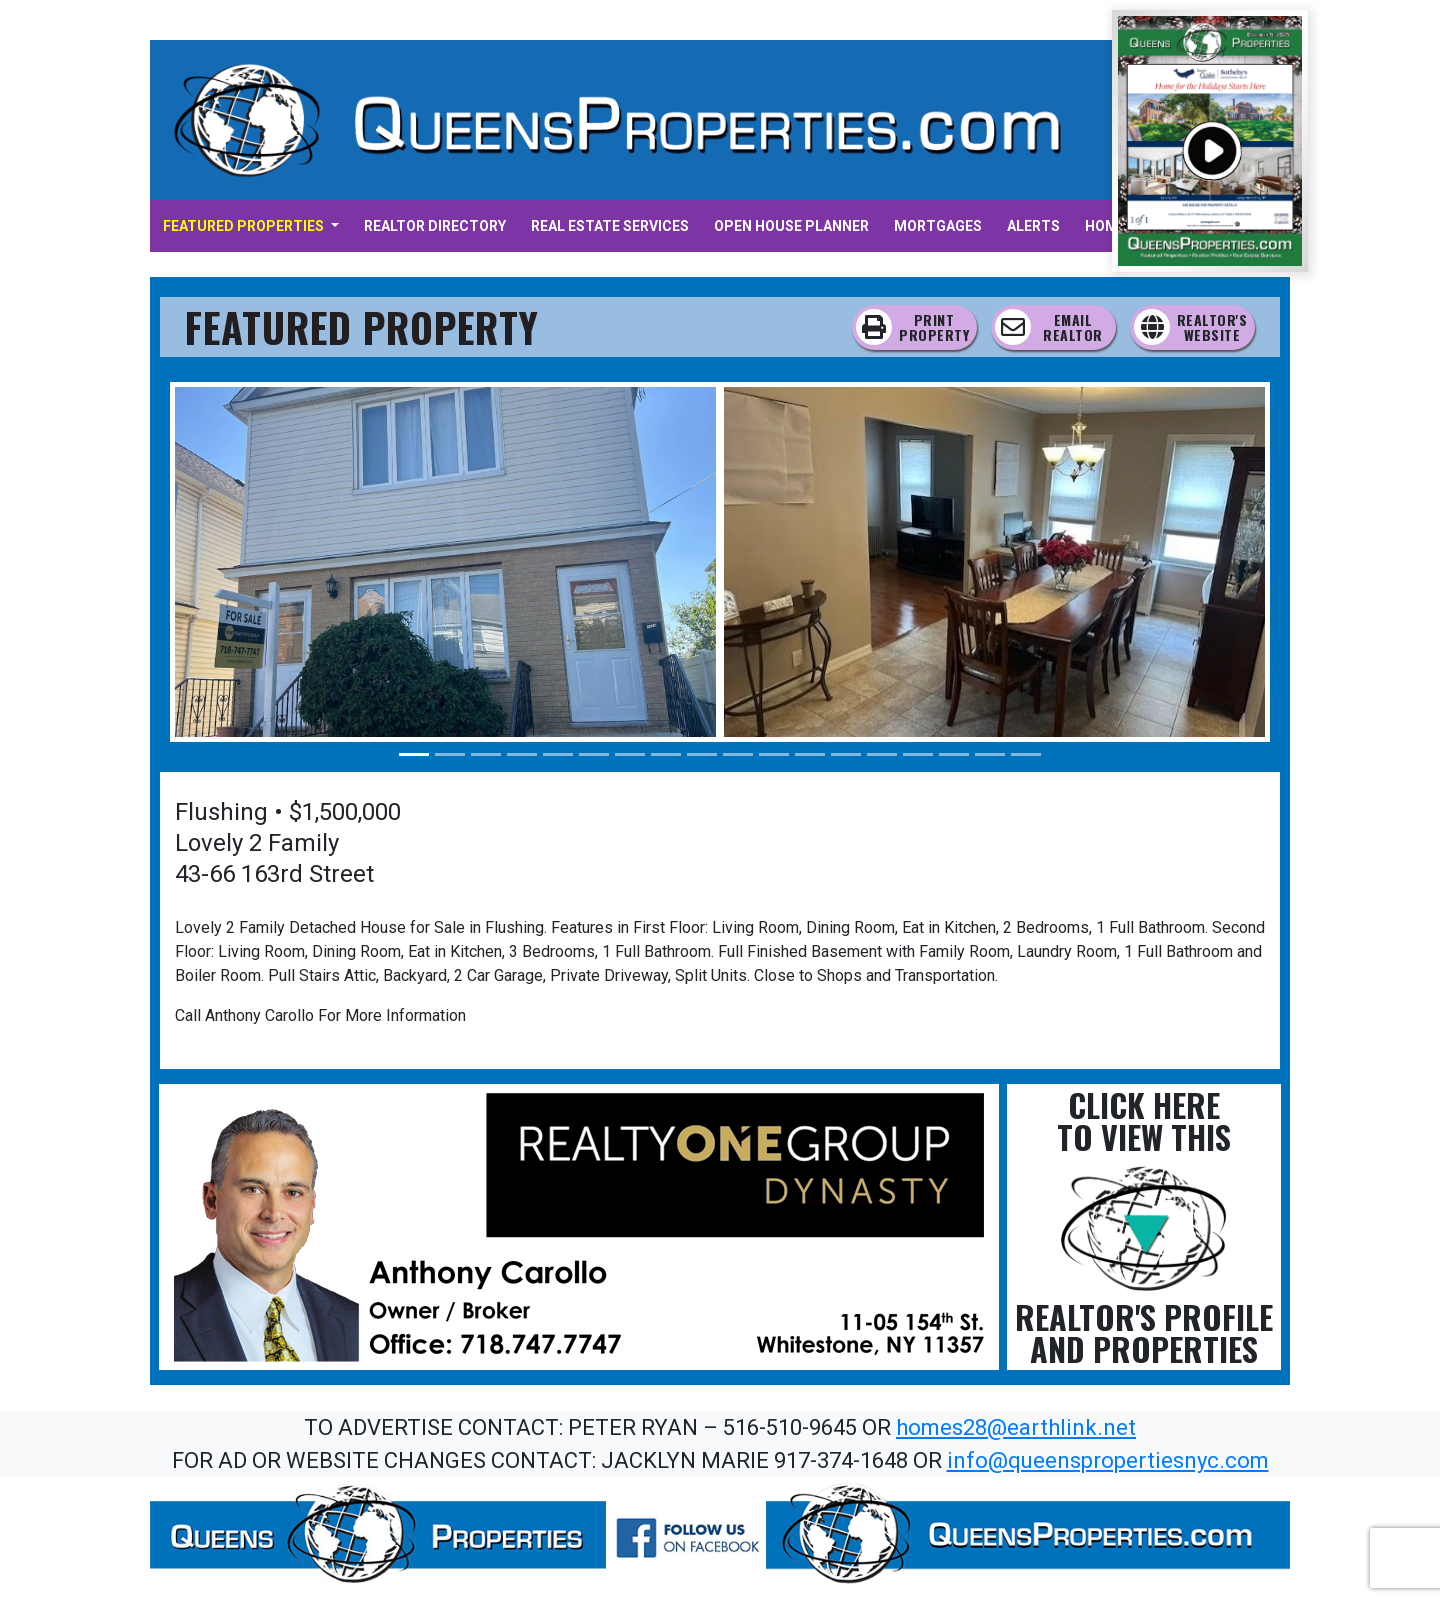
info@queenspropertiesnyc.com (1108, 1460)
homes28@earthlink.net (1016, 1427)
